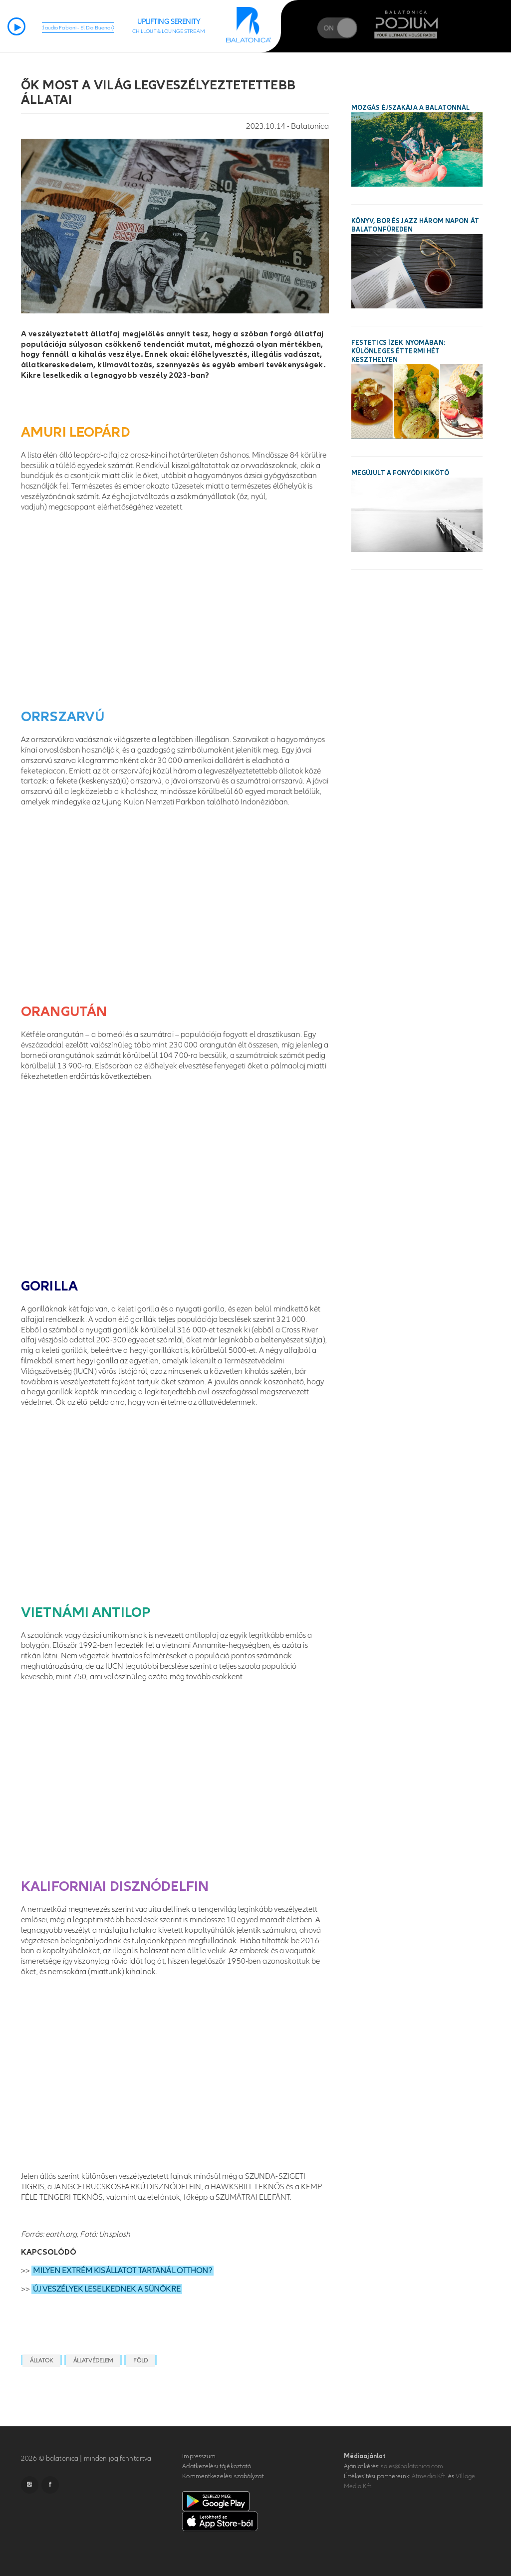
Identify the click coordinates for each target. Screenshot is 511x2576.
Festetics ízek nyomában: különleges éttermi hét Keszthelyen (398, 351)
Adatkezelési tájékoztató (216, 2466)
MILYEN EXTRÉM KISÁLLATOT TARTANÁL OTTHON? (122, 2271)
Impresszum (199, 2456)
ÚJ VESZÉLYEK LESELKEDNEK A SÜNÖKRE (106, 2289)
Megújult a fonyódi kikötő (400, 473)
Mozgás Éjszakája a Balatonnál (410, 108)
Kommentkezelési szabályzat (222, 2476)
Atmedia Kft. (429, 2476)
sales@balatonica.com (412, 2466)
